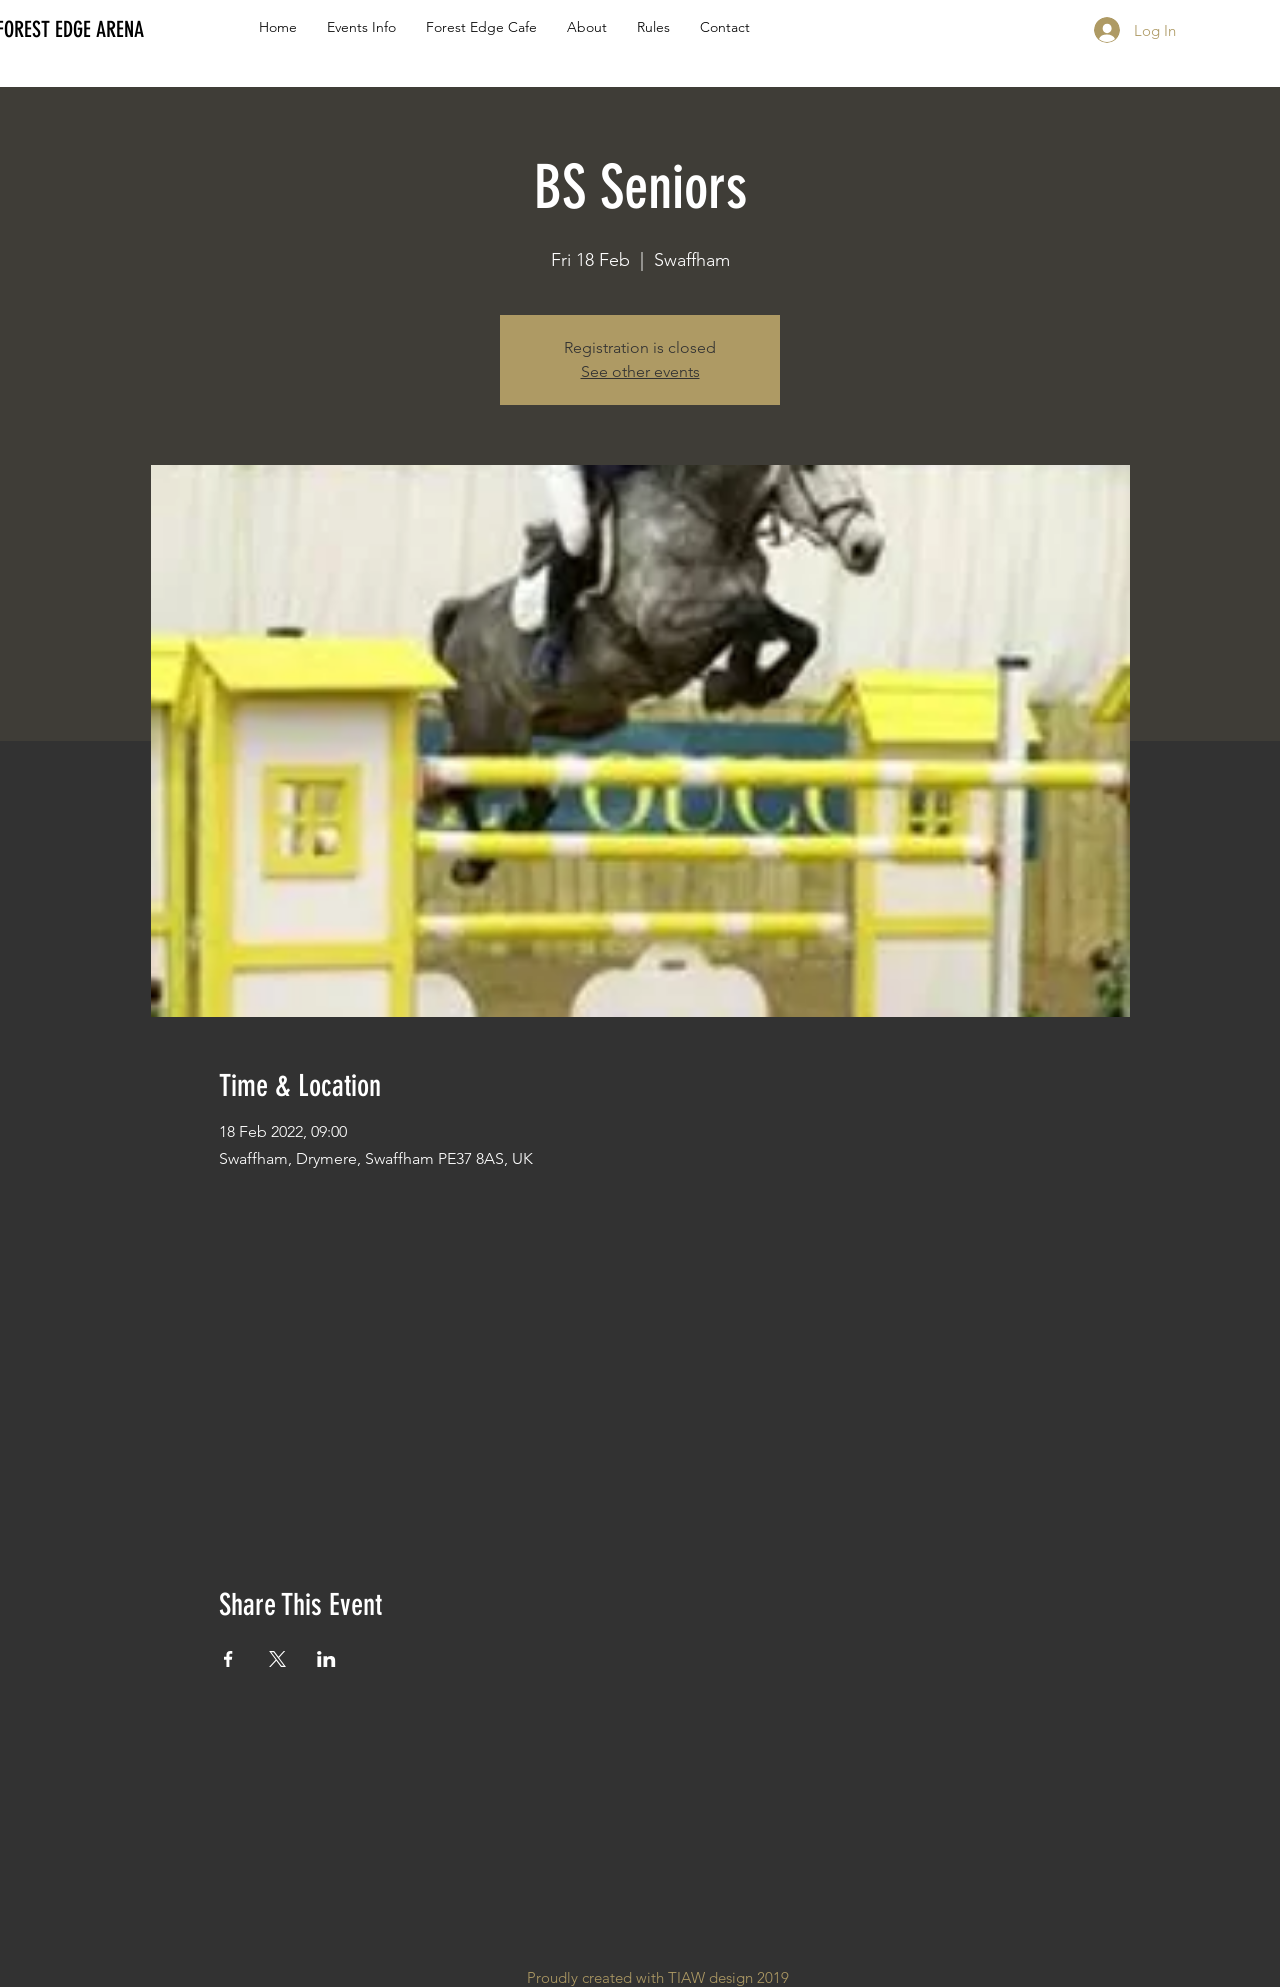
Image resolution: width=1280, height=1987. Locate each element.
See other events (640, 371)
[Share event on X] (277, 1659)
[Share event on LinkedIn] (326, 1659)
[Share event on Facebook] (228, 1659)
